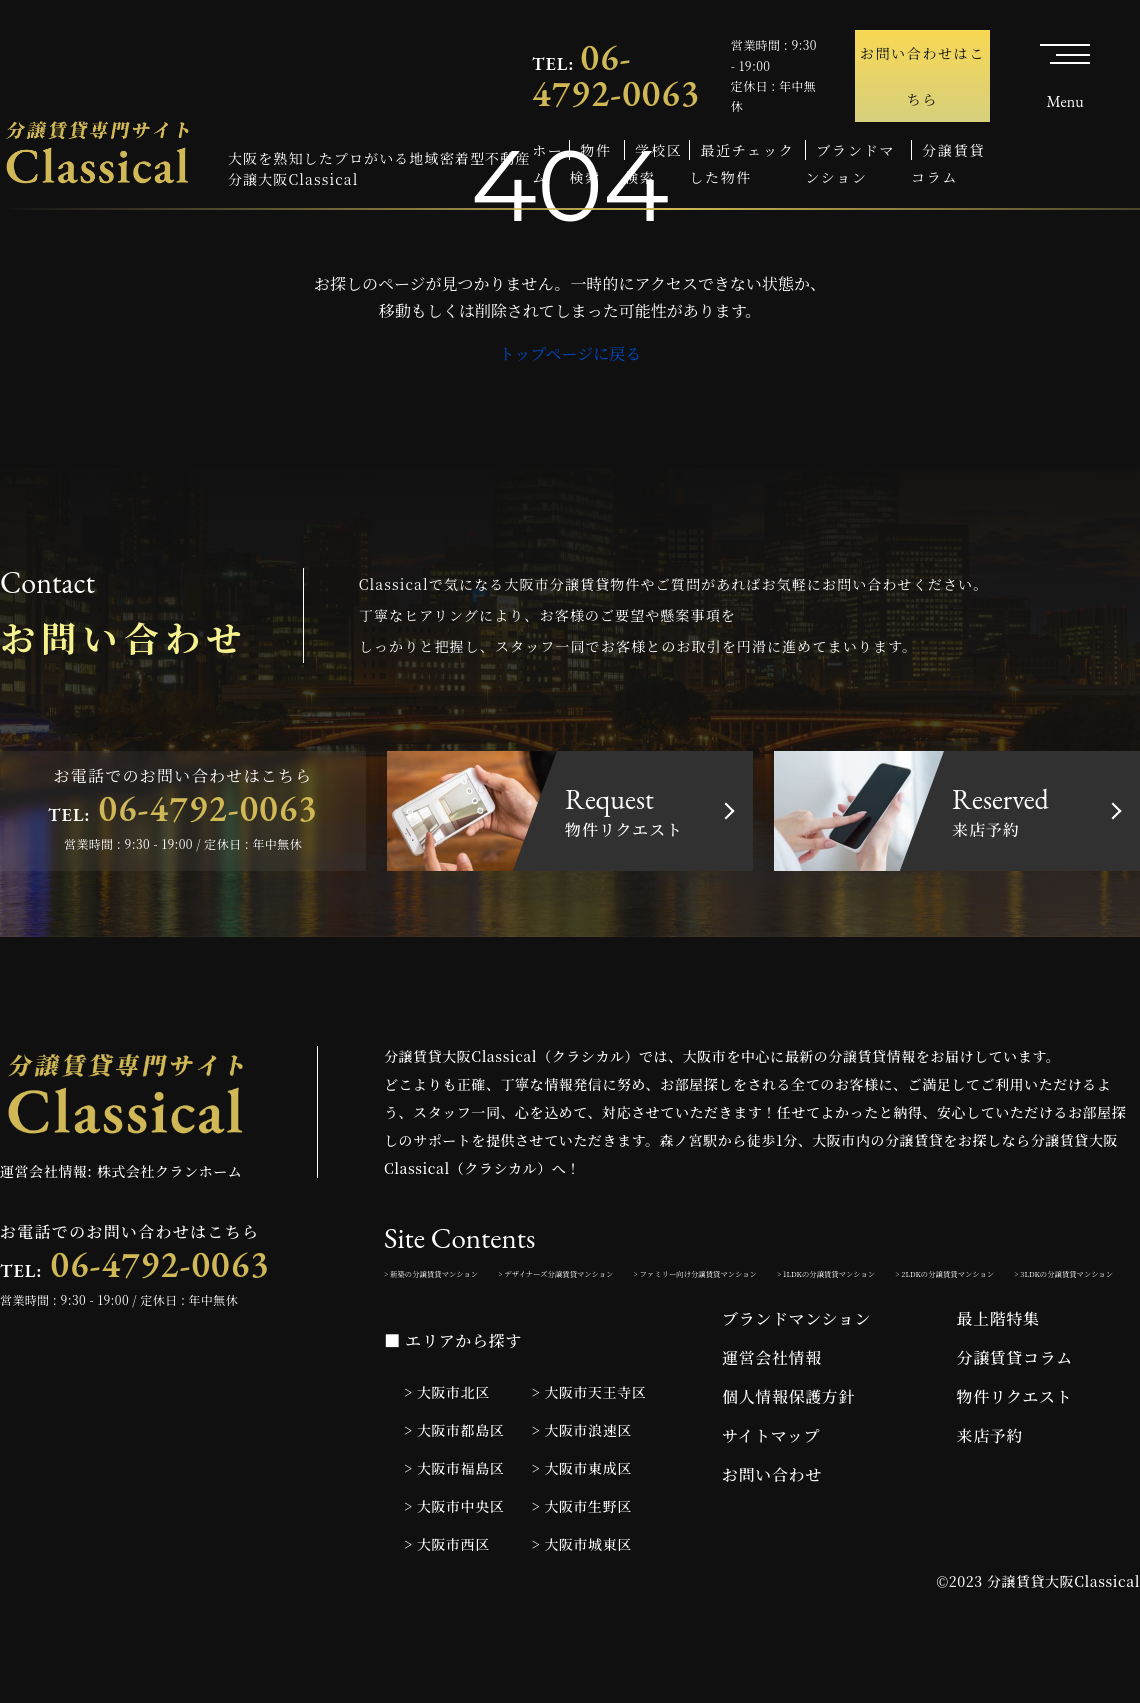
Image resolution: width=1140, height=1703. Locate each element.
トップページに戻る (570, 353)
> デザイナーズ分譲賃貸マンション (692, 1279)
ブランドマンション (796, 1373)
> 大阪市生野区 (582, 1561)
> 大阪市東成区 (582, 1523)
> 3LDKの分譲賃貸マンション (893, 1323)
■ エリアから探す (453, 1396)
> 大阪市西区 (447, 1599)
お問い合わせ (772, 1529)
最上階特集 (998, 1373)
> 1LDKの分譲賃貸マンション (477, 1323)
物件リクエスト (1015, 1451)
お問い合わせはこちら (922, 76)
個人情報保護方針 (788, 1451)
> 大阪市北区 (447, 1447)
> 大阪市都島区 (454, 1485)
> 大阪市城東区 (582, 1599)
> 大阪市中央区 (454, 1561)
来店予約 (990, 1490)
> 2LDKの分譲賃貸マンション (685, 1323)
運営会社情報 (772, 1412)
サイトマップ (771, 1490)
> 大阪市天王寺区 (589, 1447)
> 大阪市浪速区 (582, 1485)
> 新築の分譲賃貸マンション (473, 1279)
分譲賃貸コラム (1015, 1412)
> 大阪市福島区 (454, 1523)
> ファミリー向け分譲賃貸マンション (939, 1279)
